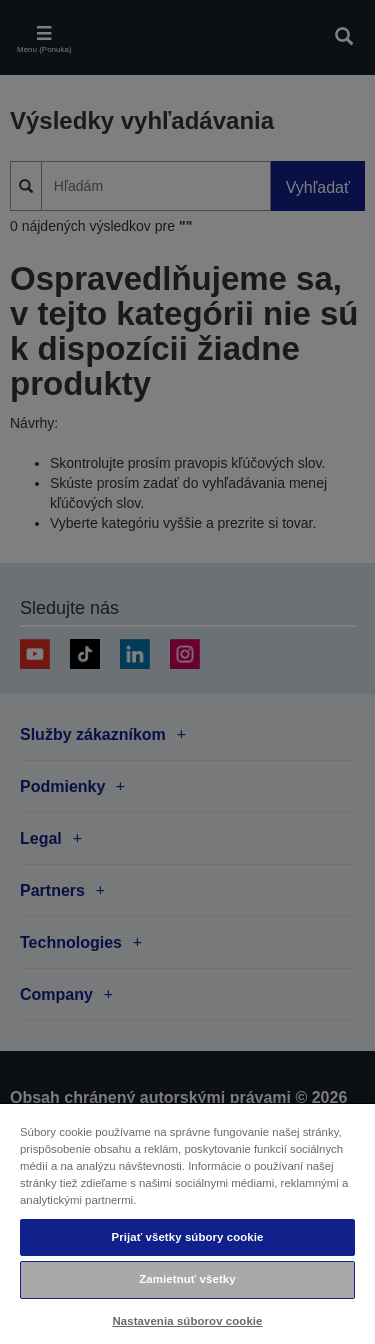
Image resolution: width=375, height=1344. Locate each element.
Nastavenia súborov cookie (187, 1321)
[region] (187, 1223)
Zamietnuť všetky (187, 1279)
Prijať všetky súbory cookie (187, 1237)
